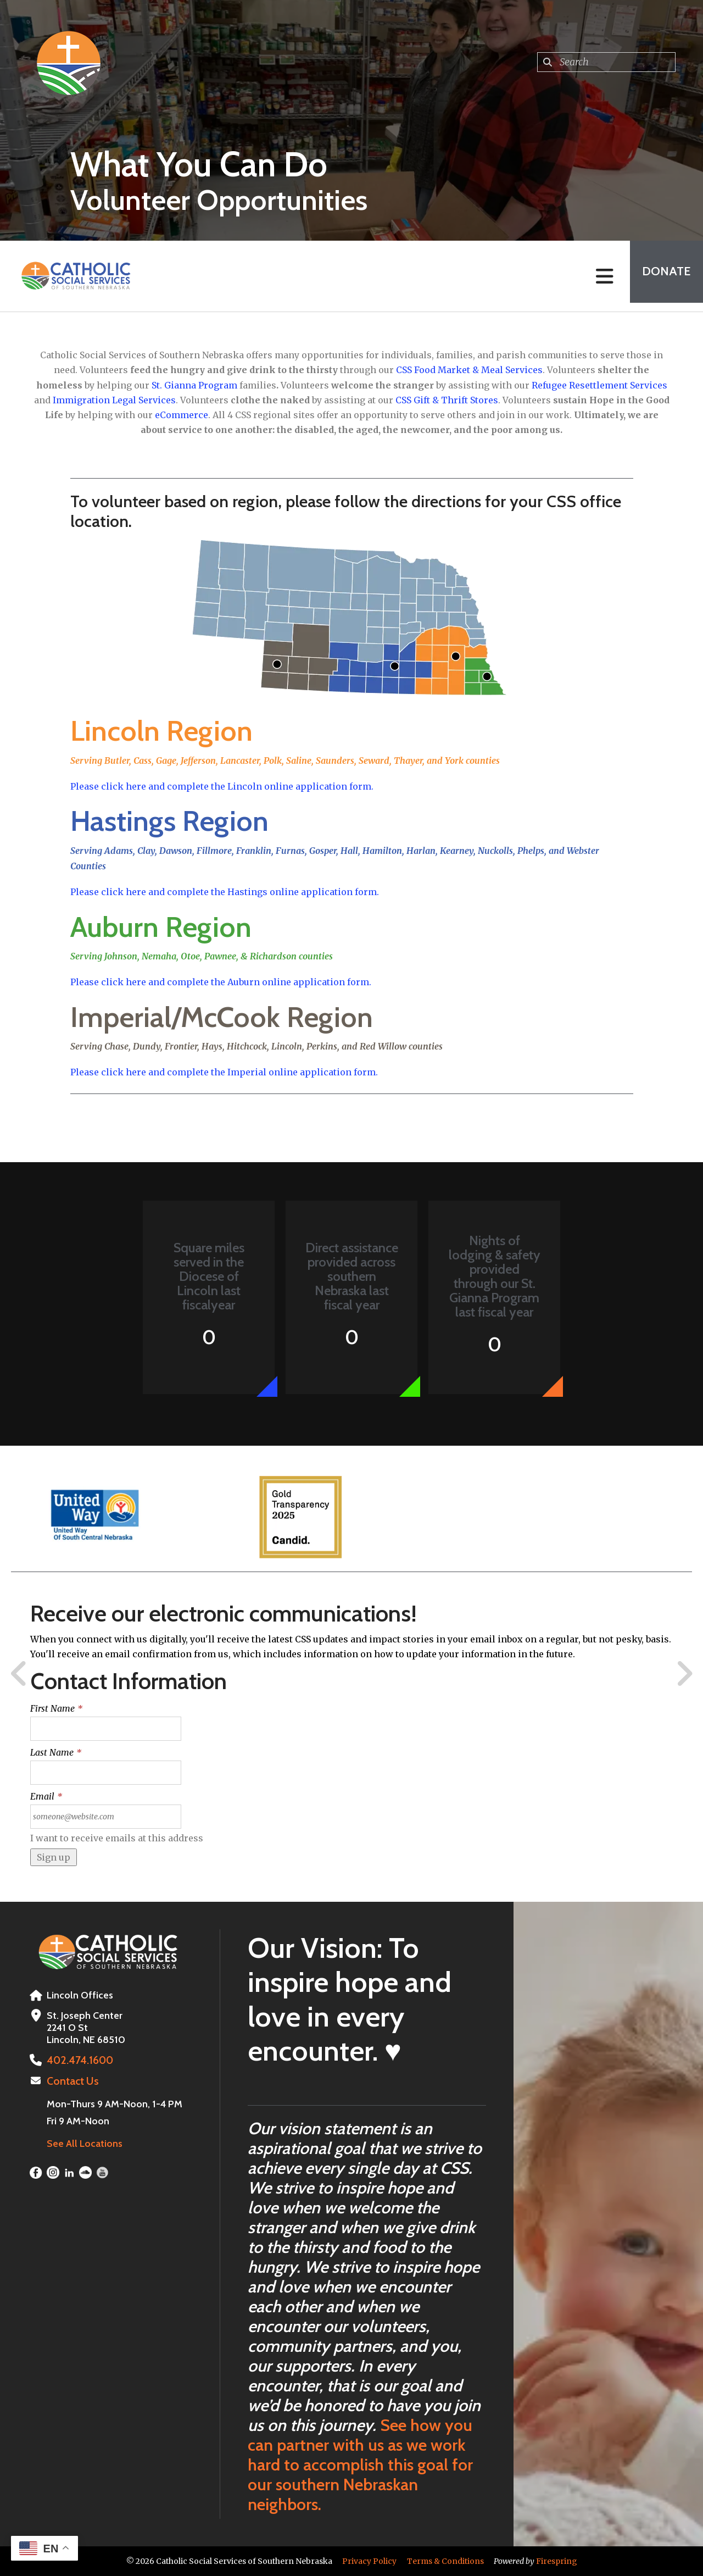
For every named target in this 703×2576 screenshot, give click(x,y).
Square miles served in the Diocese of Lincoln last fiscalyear (209, 1276)
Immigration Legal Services (114, 400)
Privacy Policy (369, 2561)
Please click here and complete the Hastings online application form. (224, 891)
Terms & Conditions (445, 2561)
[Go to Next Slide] (684, 1673)
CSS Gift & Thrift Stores (446, 400)
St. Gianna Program (194, 385)
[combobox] (606, 62)
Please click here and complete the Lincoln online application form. (221, 786)
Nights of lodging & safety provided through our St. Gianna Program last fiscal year (494, 1276)
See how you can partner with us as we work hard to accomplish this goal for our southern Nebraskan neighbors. (360, 2464)
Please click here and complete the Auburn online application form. (220, 981)
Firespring (556, 2561)
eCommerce (181, 414)
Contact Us (71, 2080)
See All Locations (84, 2142)
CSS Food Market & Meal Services (469, 369)
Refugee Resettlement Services (599, 385)
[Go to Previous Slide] (19, 1673)
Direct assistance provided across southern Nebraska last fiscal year (351, 1276)
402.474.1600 (77, 2060)
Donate (662, 276)
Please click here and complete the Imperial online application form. (224, 1072)
